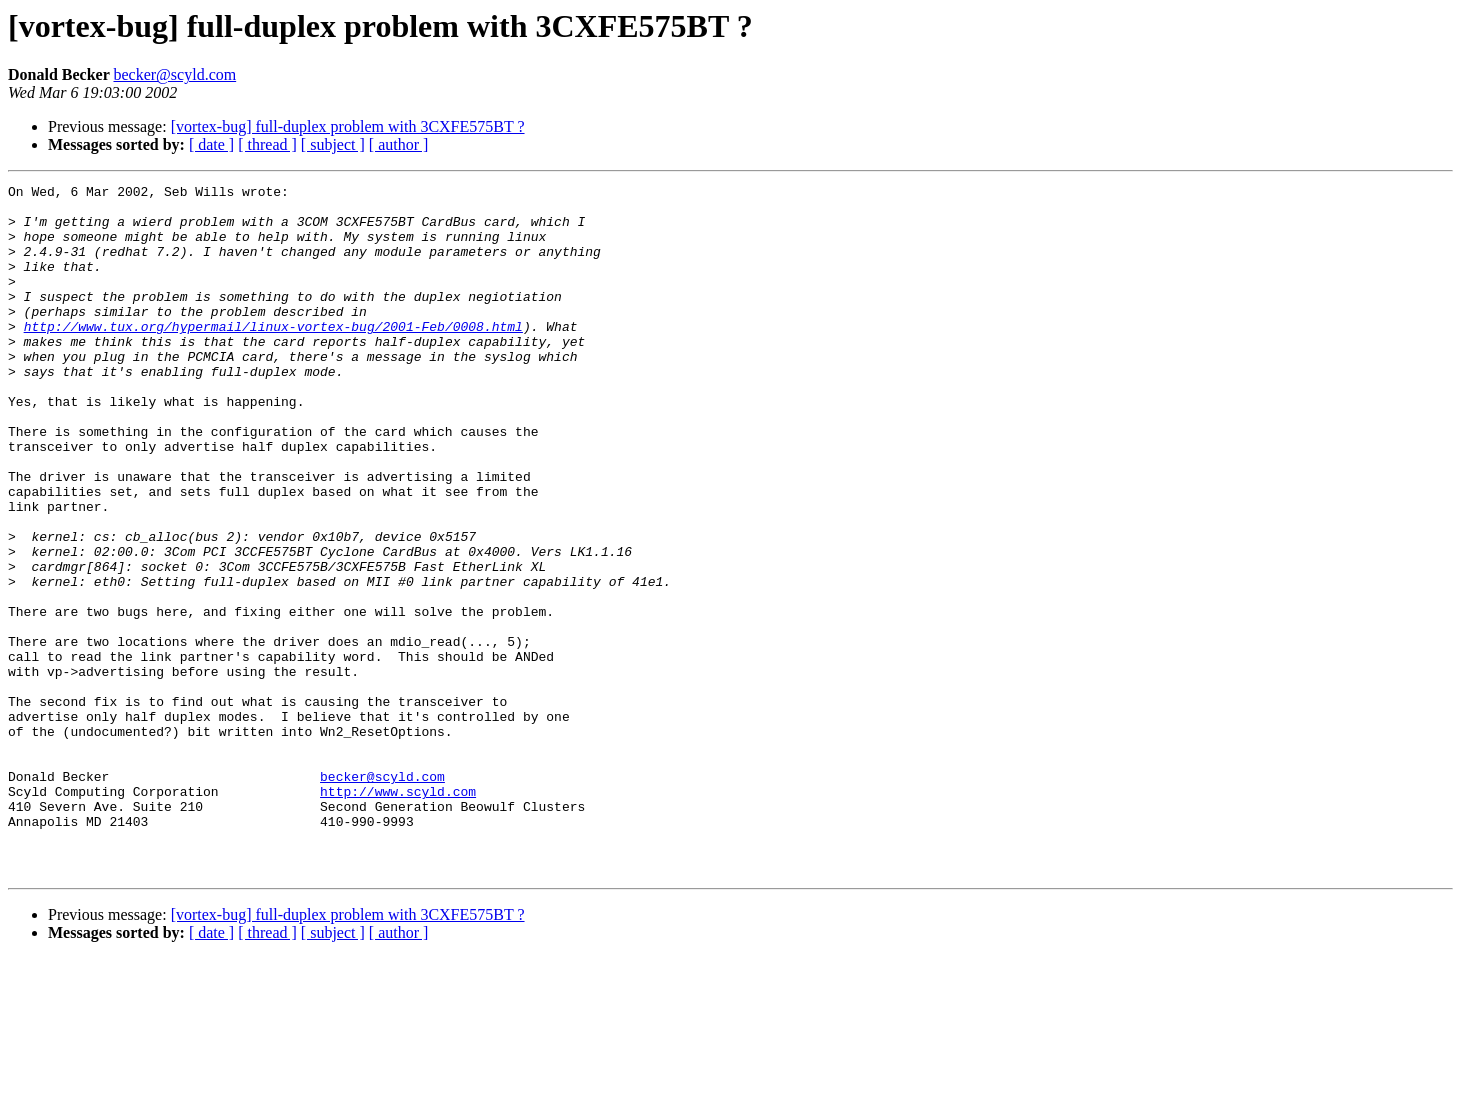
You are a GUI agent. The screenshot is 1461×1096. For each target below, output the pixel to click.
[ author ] (399, 144)
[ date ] (211, 144)
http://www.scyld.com (398, 914)
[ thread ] (267, 144)
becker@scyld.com (174, 74)
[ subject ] (333, 144)
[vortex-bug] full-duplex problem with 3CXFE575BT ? (348, 126)
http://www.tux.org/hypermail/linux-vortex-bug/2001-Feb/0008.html (273, 356)
